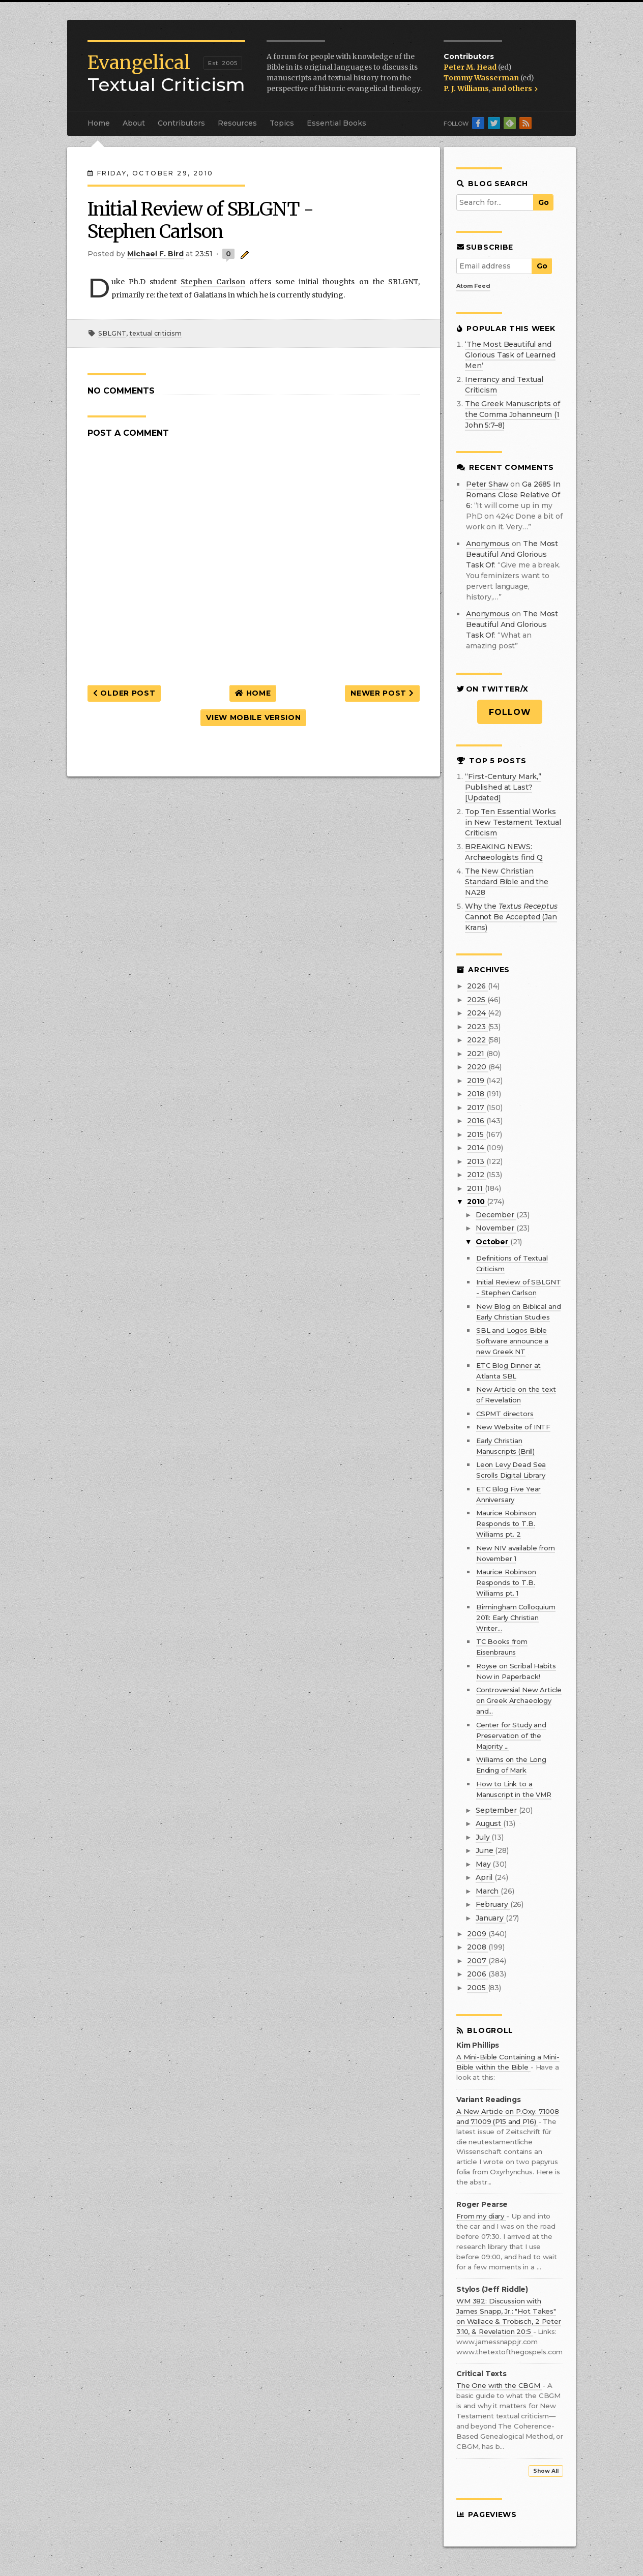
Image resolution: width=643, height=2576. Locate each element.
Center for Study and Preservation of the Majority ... (511, 1735)
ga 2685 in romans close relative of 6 (513, 495)
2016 (476, 1120)
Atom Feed (473, 285)
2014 (476, 1147)
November (496, 1228)
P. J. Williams (466, 88)
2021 (476, 1053)
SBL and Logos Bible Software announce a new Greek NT (512, 1341)
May (484, 1864)
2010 (476, 1201)
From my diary (481, 2216)
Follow (510, 712)
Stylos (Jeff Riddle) (492, 2289)
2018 (476, 1093)
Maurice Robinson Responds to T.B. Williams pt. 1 (506, 1582)
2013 (476, 1161)
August (489, 1823)
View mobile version (253, 717)
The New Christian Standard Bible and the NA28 (506, 881)
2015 (476, 1134)
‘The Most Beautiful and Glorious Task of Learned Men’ (510, 355)
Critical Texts (481, 2374)
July (483, 1837)
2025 (477, 999)
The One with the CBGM (499, 2385)
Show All (546, 2471)
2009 (477, 1933)
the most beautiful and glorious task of (512, 554)
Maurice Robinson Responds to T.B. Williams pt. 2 (506, 1523)
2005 (477, 1987)
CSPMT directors (505, 1414)
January (491, 1918)
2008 (477, 1947)
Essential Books (336, 123)
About (134, 123)
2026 (477, 986)
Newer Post (382, 693)
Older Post (124, 693)
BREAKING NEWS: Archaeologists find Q (504, 852)
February (493, 1904)
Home (98, 123)
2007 (477, 1960)
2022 (477, 1039)
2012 (476, 1174)
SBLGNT (112, 333)
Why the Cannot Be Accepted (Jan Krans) (511, 917)
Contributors (181, 123)
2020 (477, 1066)
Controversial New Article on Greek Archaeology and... (519, 1700)
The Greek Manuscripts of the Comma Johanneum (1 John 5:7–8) (512, 414)
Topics (282, 123)
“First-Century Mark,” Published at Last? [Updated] (503, 787)
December (496, 1214)
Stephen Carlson (213, 281)
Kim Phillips (477, 2045)
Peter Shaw (487, 484)
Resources (237, 123)
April (485, 1877)
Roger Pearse (482, 2204)
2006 (477, 1974)
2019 (476, 1080)
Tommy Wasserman (482, 77)
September (497, 1810)
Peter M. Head (471, 67)
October (493, 1241)
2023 (477, 1026)
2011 (475, 1188)
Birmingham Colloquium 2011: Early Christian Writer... (516, 1617)
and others (515, 88)
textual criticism (155, 333)
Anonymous (488, 543)
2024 (477, 1012)
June (485, 1850)
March (488, 1891)
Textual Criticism (166, 74)
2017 (476, 1107)
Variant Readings (488, 2099)
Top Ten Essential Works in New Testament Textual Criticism (513, 822)
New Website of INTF (513, 1427)
